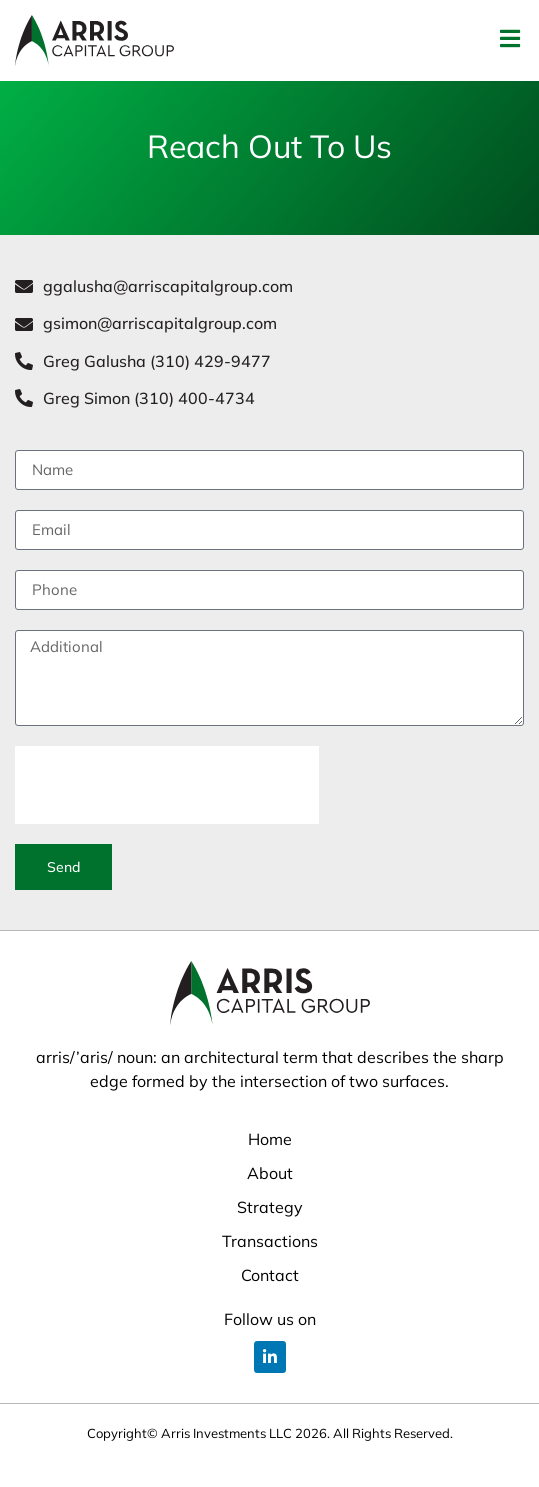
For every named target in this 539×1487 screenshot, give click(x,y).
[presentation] (167, 809)
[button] (509, 38)
